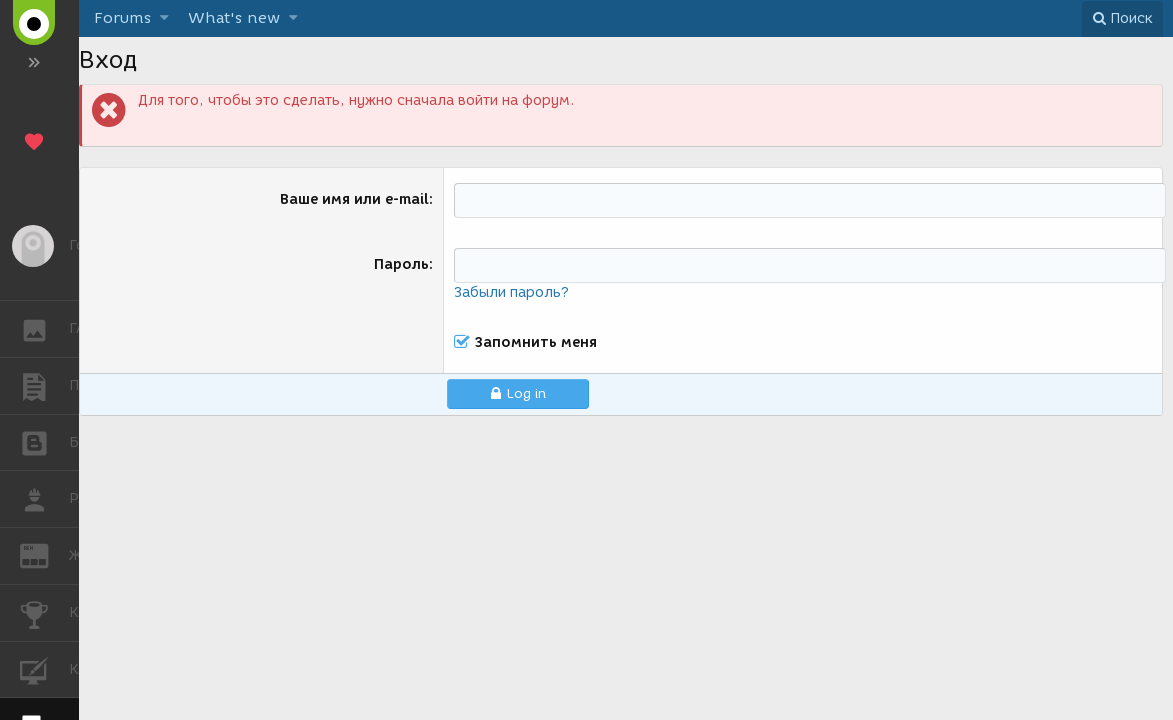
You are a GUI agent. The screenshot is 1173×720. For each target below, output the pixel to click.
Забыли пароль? (511, 292)
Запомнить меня (536, 343)
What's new (234, 18)
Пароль (401, 264)
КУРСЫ (44, 668)
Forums (122, 18)
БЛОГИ (44, 441)
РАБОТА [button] (44, 499)
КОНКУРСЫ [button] (44, 613)
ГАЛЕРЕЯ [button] (44, 329)
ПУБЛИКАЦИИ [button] (44, 386)
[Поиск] (1122, 19)
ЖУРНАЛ (44, 554)
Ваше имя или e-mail (354, 199)
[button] (164, 18)
